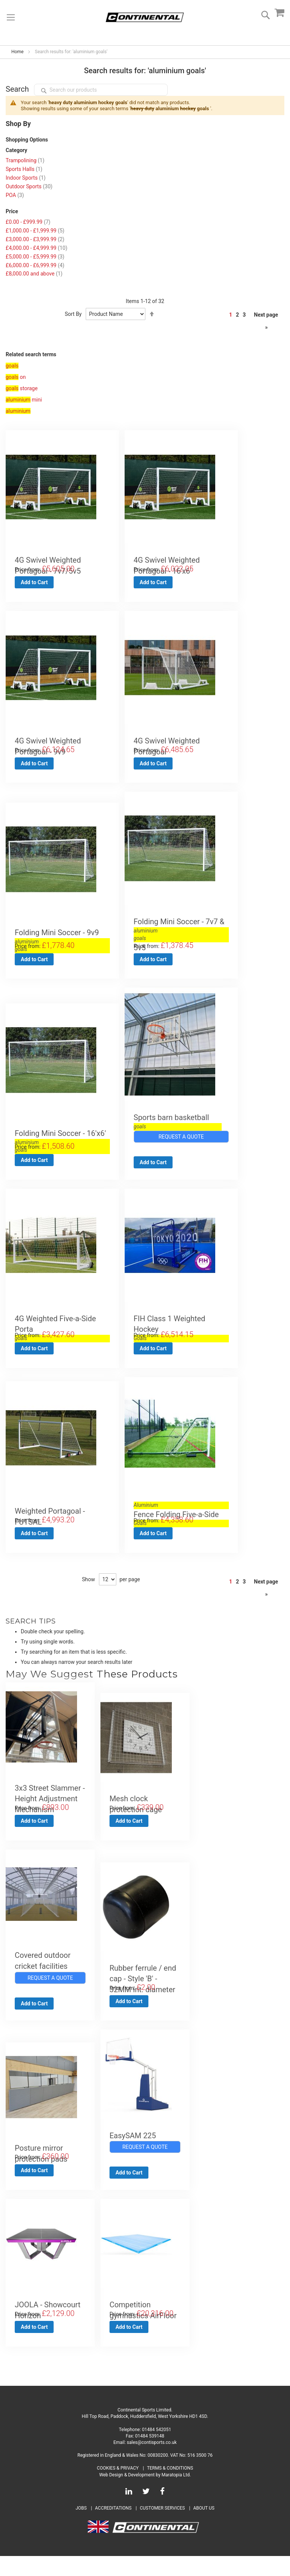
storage (22, 388)
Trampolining (25, 160)
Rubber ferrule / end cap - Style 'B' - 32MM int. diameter (143, 1992)
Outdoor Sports (29, 186)
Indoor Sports (26, 178)
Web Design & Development (127, 2494)
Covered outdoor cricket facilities (43, 1973)
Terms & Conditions (170, 2488)
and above (34, 274)
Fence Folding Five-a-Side (181, 1520)
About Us (203, 2528)
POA (15, 195)
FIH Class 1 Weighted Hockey (181, 1332)
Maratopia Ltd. (176, 2494)
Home (17, 51)
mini (24, 400)
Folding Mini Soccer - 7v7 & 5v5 (181, 938)
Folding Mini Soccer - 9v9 (62, 936)
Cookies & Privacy (118, 2488)
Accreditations (113, 2528)
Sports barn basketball (178, 1123)
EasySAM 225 (133, 2150)
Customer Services (162, 2528)
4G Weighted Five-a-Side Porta (62, 1332)
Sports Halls (24, 169)
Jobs (81, 2528)
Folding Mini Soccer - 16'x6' (62, 1140)
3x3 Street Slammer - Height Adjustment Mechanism (50, 1809)
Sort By (73, 314)
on (16, 377)
